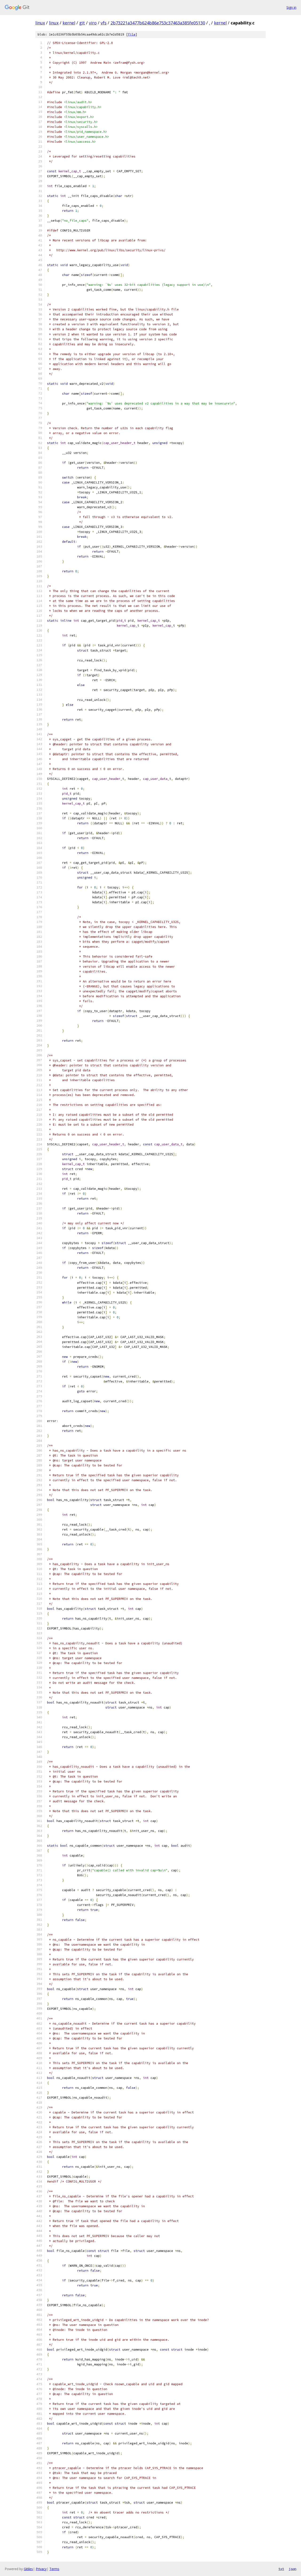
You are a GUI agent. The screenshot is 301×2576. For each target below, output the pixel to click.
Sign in (291, 7)
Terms (54, 2569)
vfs (104, 23)
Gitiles (28, 2569)
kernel (69, 23)
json (292, 2569)
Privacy (41, 2569)
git (82, 23)
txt (281, 2569)
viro (93, 23)
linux (40, 23)
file (131, 34)
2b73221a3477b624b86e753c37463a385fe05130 (158, 23)
